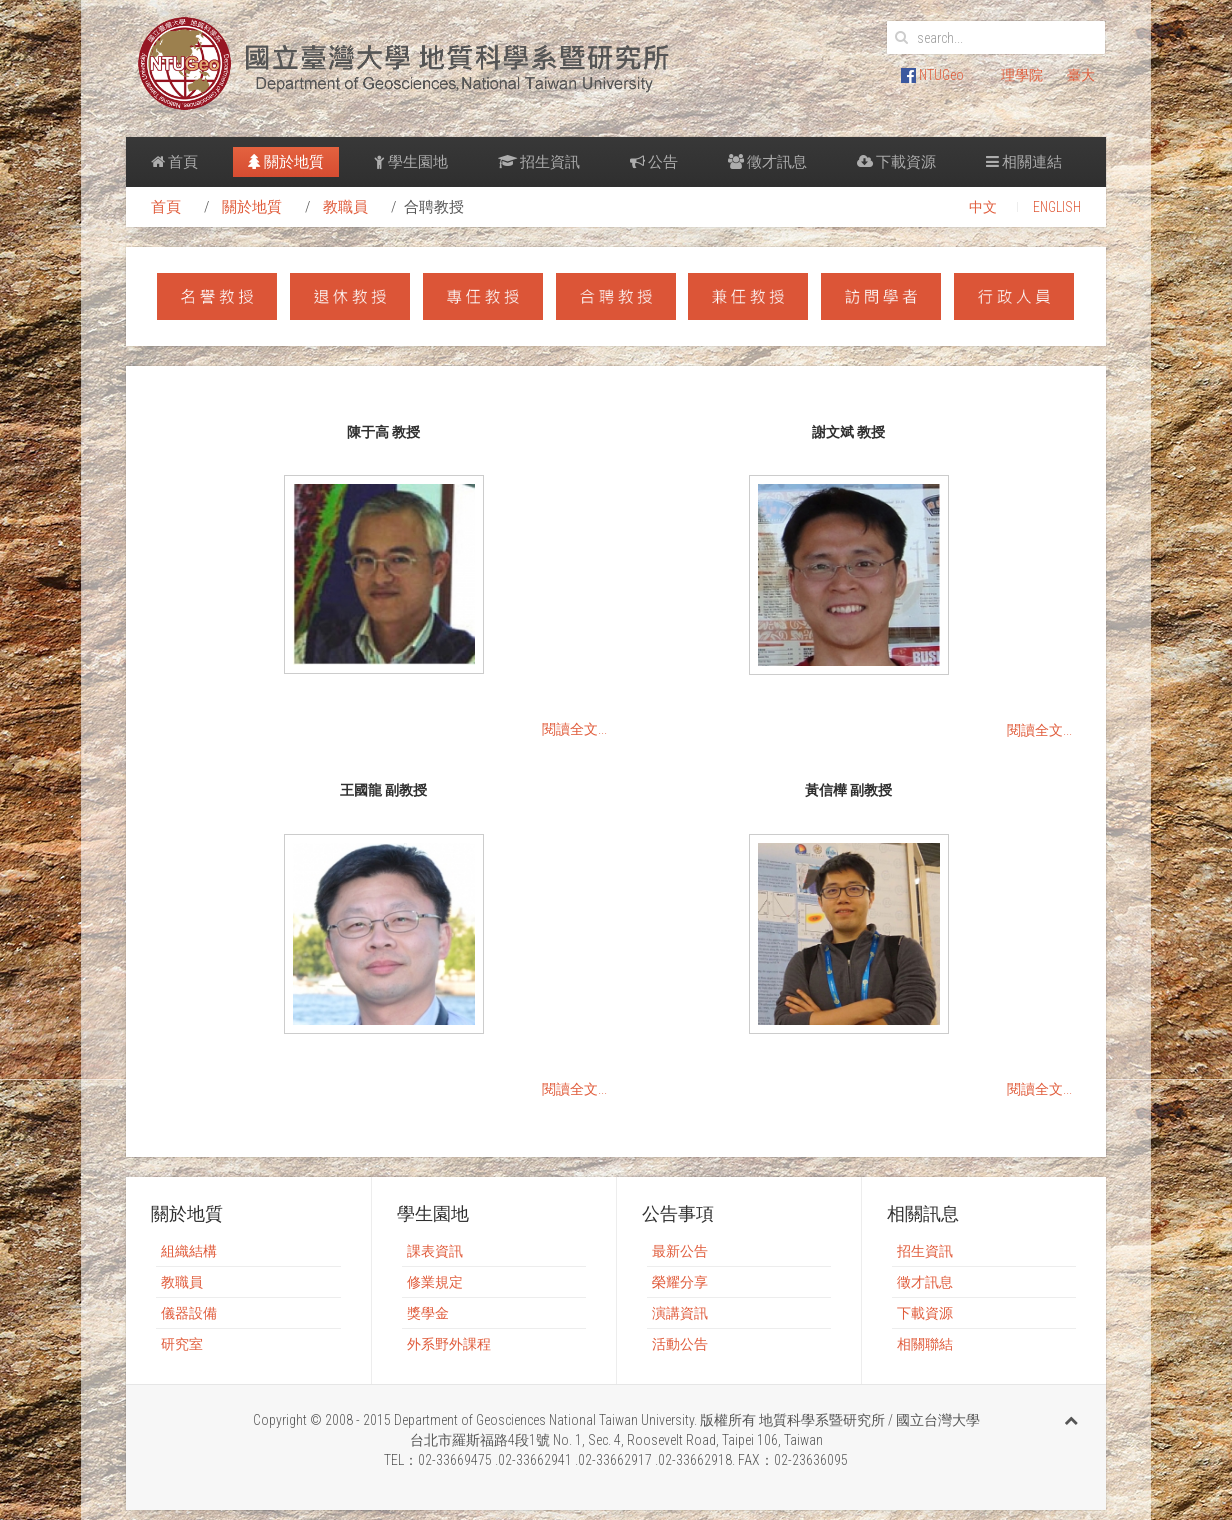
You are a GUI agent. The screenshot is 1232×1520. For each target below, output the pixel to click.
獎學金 (428, 1313)
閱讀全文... (574, 729)
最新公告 (680, 1251)
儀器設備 (189, 1313)
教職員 (345, 207)
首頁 (174, 162)
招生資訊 (539, 162)
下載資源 (896, 162)
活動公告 (680, 1344)
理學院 (1022, 75)
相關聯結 (925, 1344)
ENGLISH (1057, 207)
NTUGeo (932, 75)
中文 (983, 207)
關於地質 (286, 162)
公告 (654, 162)
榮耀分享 (680, 1282)
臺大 (1081, 75)
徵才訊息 (767, 162)
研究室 (182, 1344)
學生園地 (411, 162)
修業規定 (435, 1282)
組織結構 (189, 1251)
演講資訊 (680, 1313)
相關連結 (1024, 162)
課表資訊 (435, 1251)
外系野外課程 (449, 1344)
